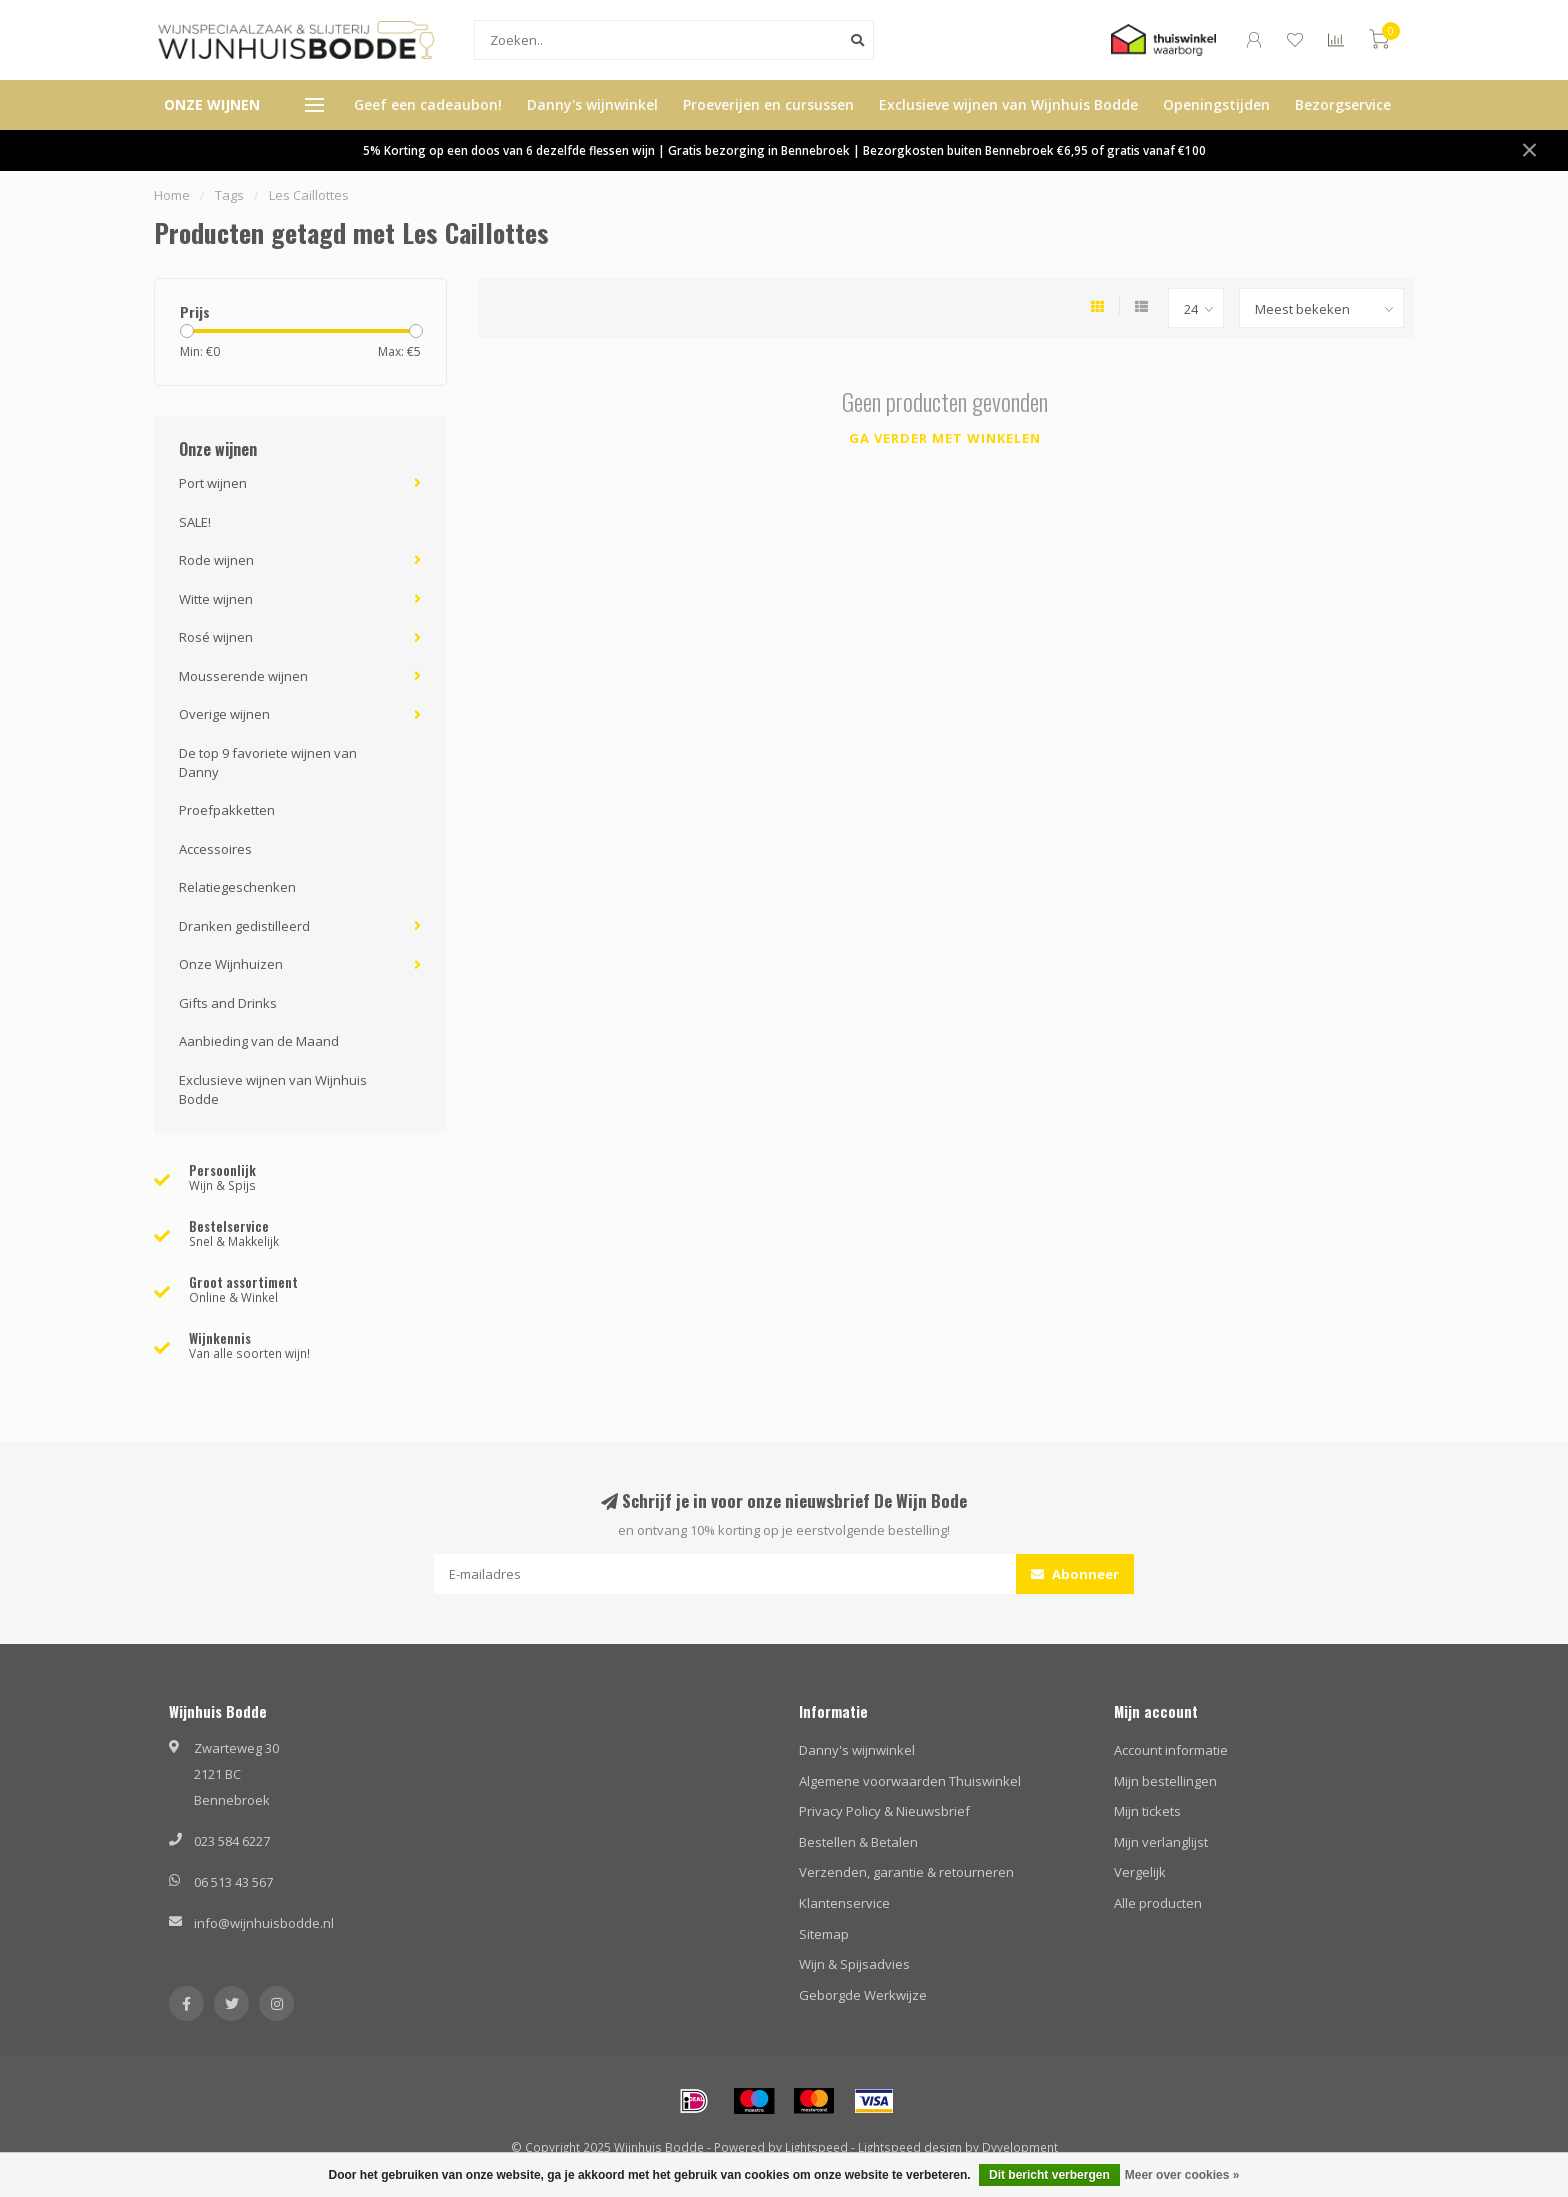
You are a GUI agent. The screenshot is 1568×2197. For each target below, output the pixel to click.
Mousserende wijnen (243, 676)
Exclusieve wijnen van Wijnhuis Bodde (1008, 104)
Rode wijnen (216, 560)
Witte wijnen (216, 599)
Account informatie (1171, 1750)
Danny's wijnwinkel (592, 104)
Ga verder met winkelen (945, 438)
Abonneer (1075, 1574)
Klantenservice (844, 1903)
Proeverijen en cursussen (768, 104)
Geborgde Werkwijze (863, 1995)
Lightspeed (816, 2147)
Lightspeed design (910, 2147)
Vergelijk (1140, 1872)
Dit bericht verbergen (1049, 2175)
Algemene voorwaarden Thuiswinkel (910, 1781)
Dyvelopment (1020, 2147)
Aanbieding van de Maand (259, 1041)
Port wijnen (213, 483)
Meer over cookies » (1182, 2175)
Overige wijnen (224, 714)
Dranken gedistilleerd (244, 926)
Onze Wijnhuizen (231, 964)
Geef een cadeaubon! (428, 104)
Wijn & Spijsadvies (854, 1964)
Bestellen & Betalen (858, 1842)
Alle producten (1158, 1903)
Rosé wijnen (216, 637)
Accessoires (215, 849)
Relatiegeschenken (237, 887)
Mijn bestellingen (1165, 1781)
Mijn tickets (1147, 1811)
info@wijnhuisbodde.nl (264, 1923)
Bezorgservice (1343, 104)
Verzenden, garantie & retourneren (906, 1872)
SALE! (195, 522)
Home (172, 195)
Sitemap (824, 1934)
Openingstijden (1216, 104)
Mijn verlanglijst (1161, 1842)
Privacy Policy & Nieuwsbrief (884, 1811)
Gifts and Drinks (228, 1003)
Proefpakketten (227, 810)
